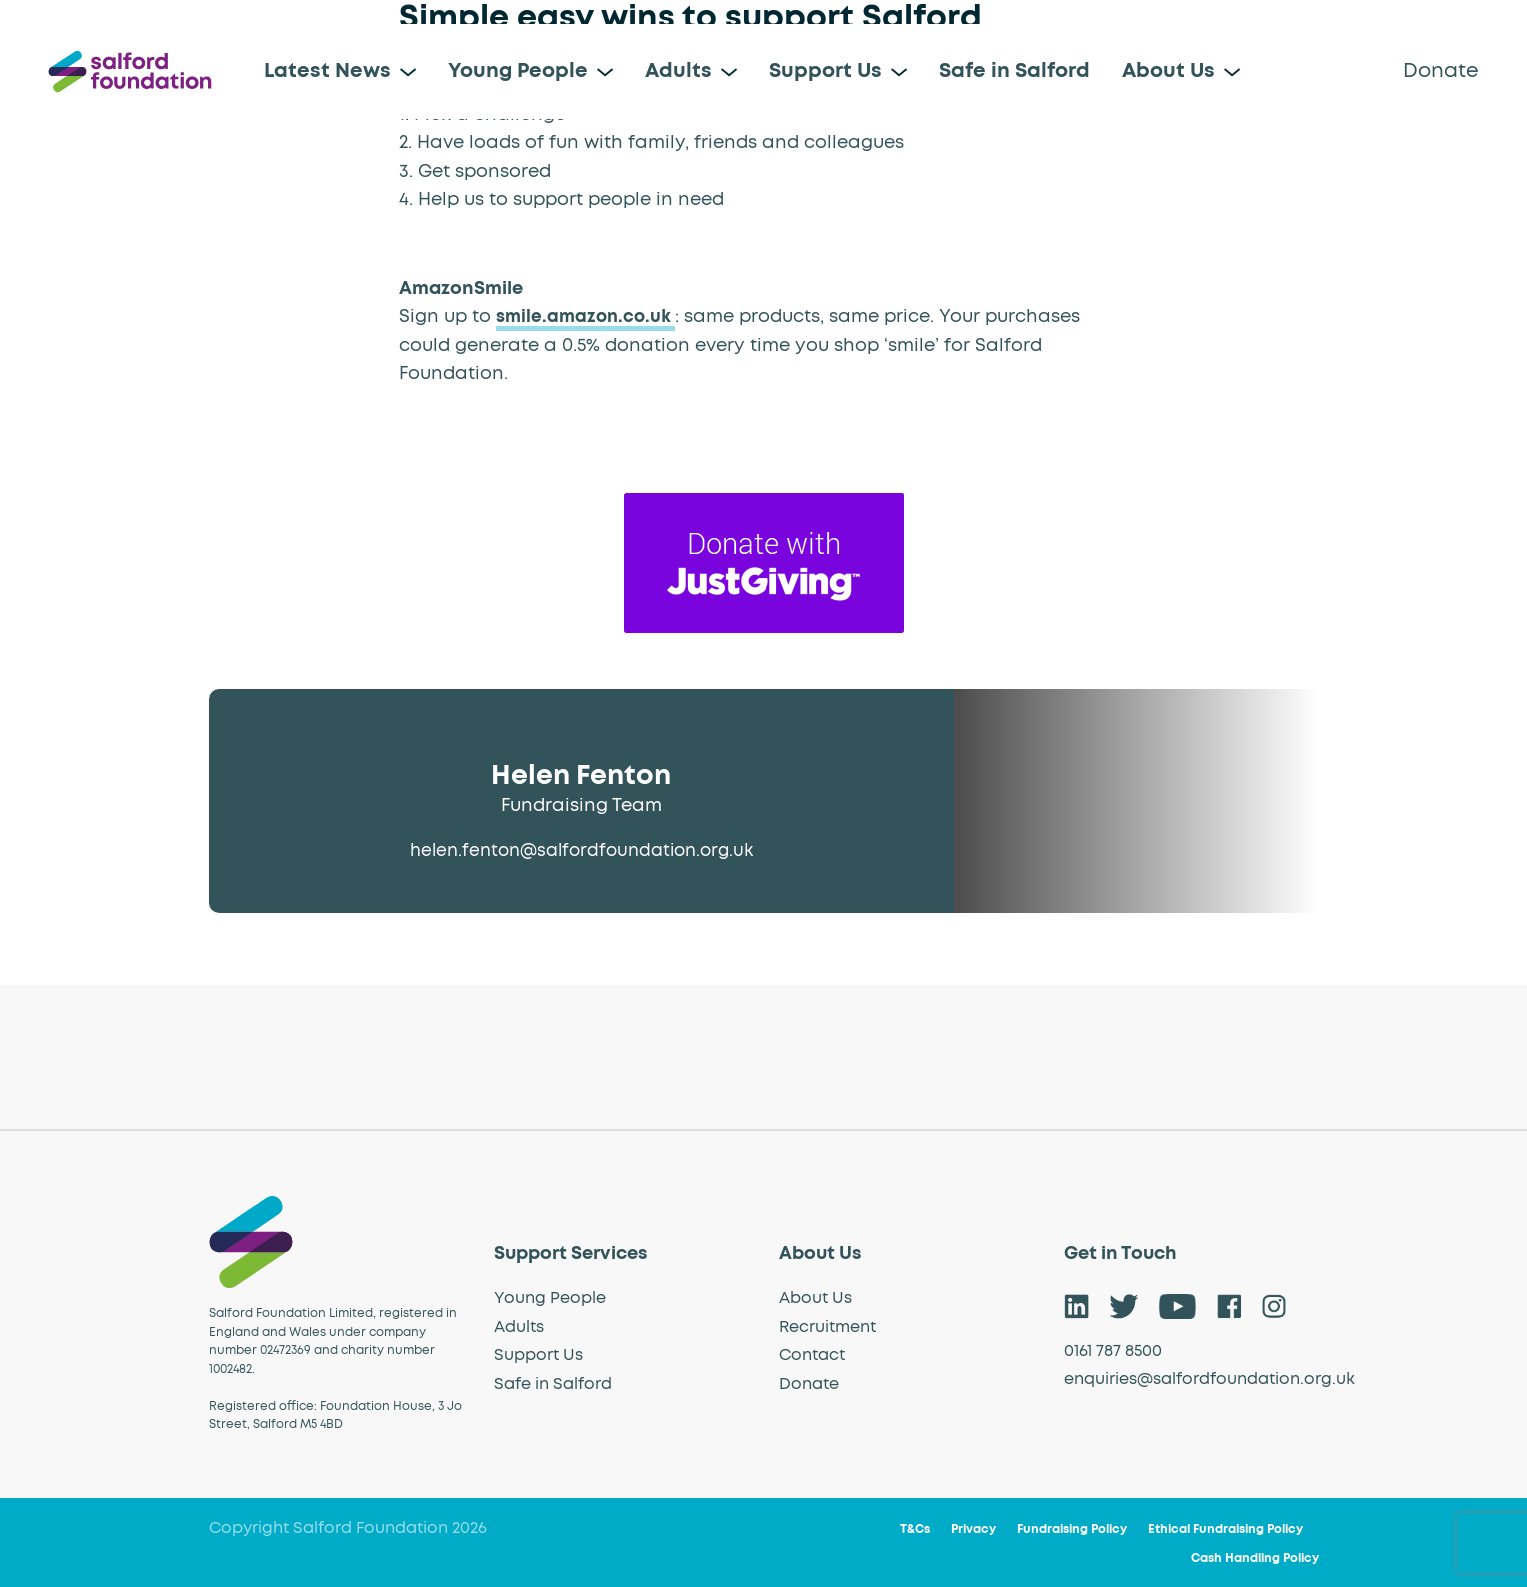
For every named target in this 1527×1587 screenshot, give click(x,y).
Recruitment (827, 1327)
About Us (1168, 71)
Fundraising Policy (1072, 1530)
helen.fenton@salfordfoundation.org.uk (581, 851)
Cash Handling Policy (1255, 1559)
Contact (812, 1355)
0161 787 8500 (1113, 1351)
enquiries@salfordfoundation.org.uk (1209, 1379)
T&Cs (915, 1530)
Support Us (825, 71)
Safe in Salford (1014, 71)
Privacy (973, 1530)
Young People (518, 71)
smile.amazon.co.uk (588, 317)
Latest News (327, 71)
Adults (678, 71)
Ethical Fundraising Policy (1225, 1530)
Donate (1441, 71)
